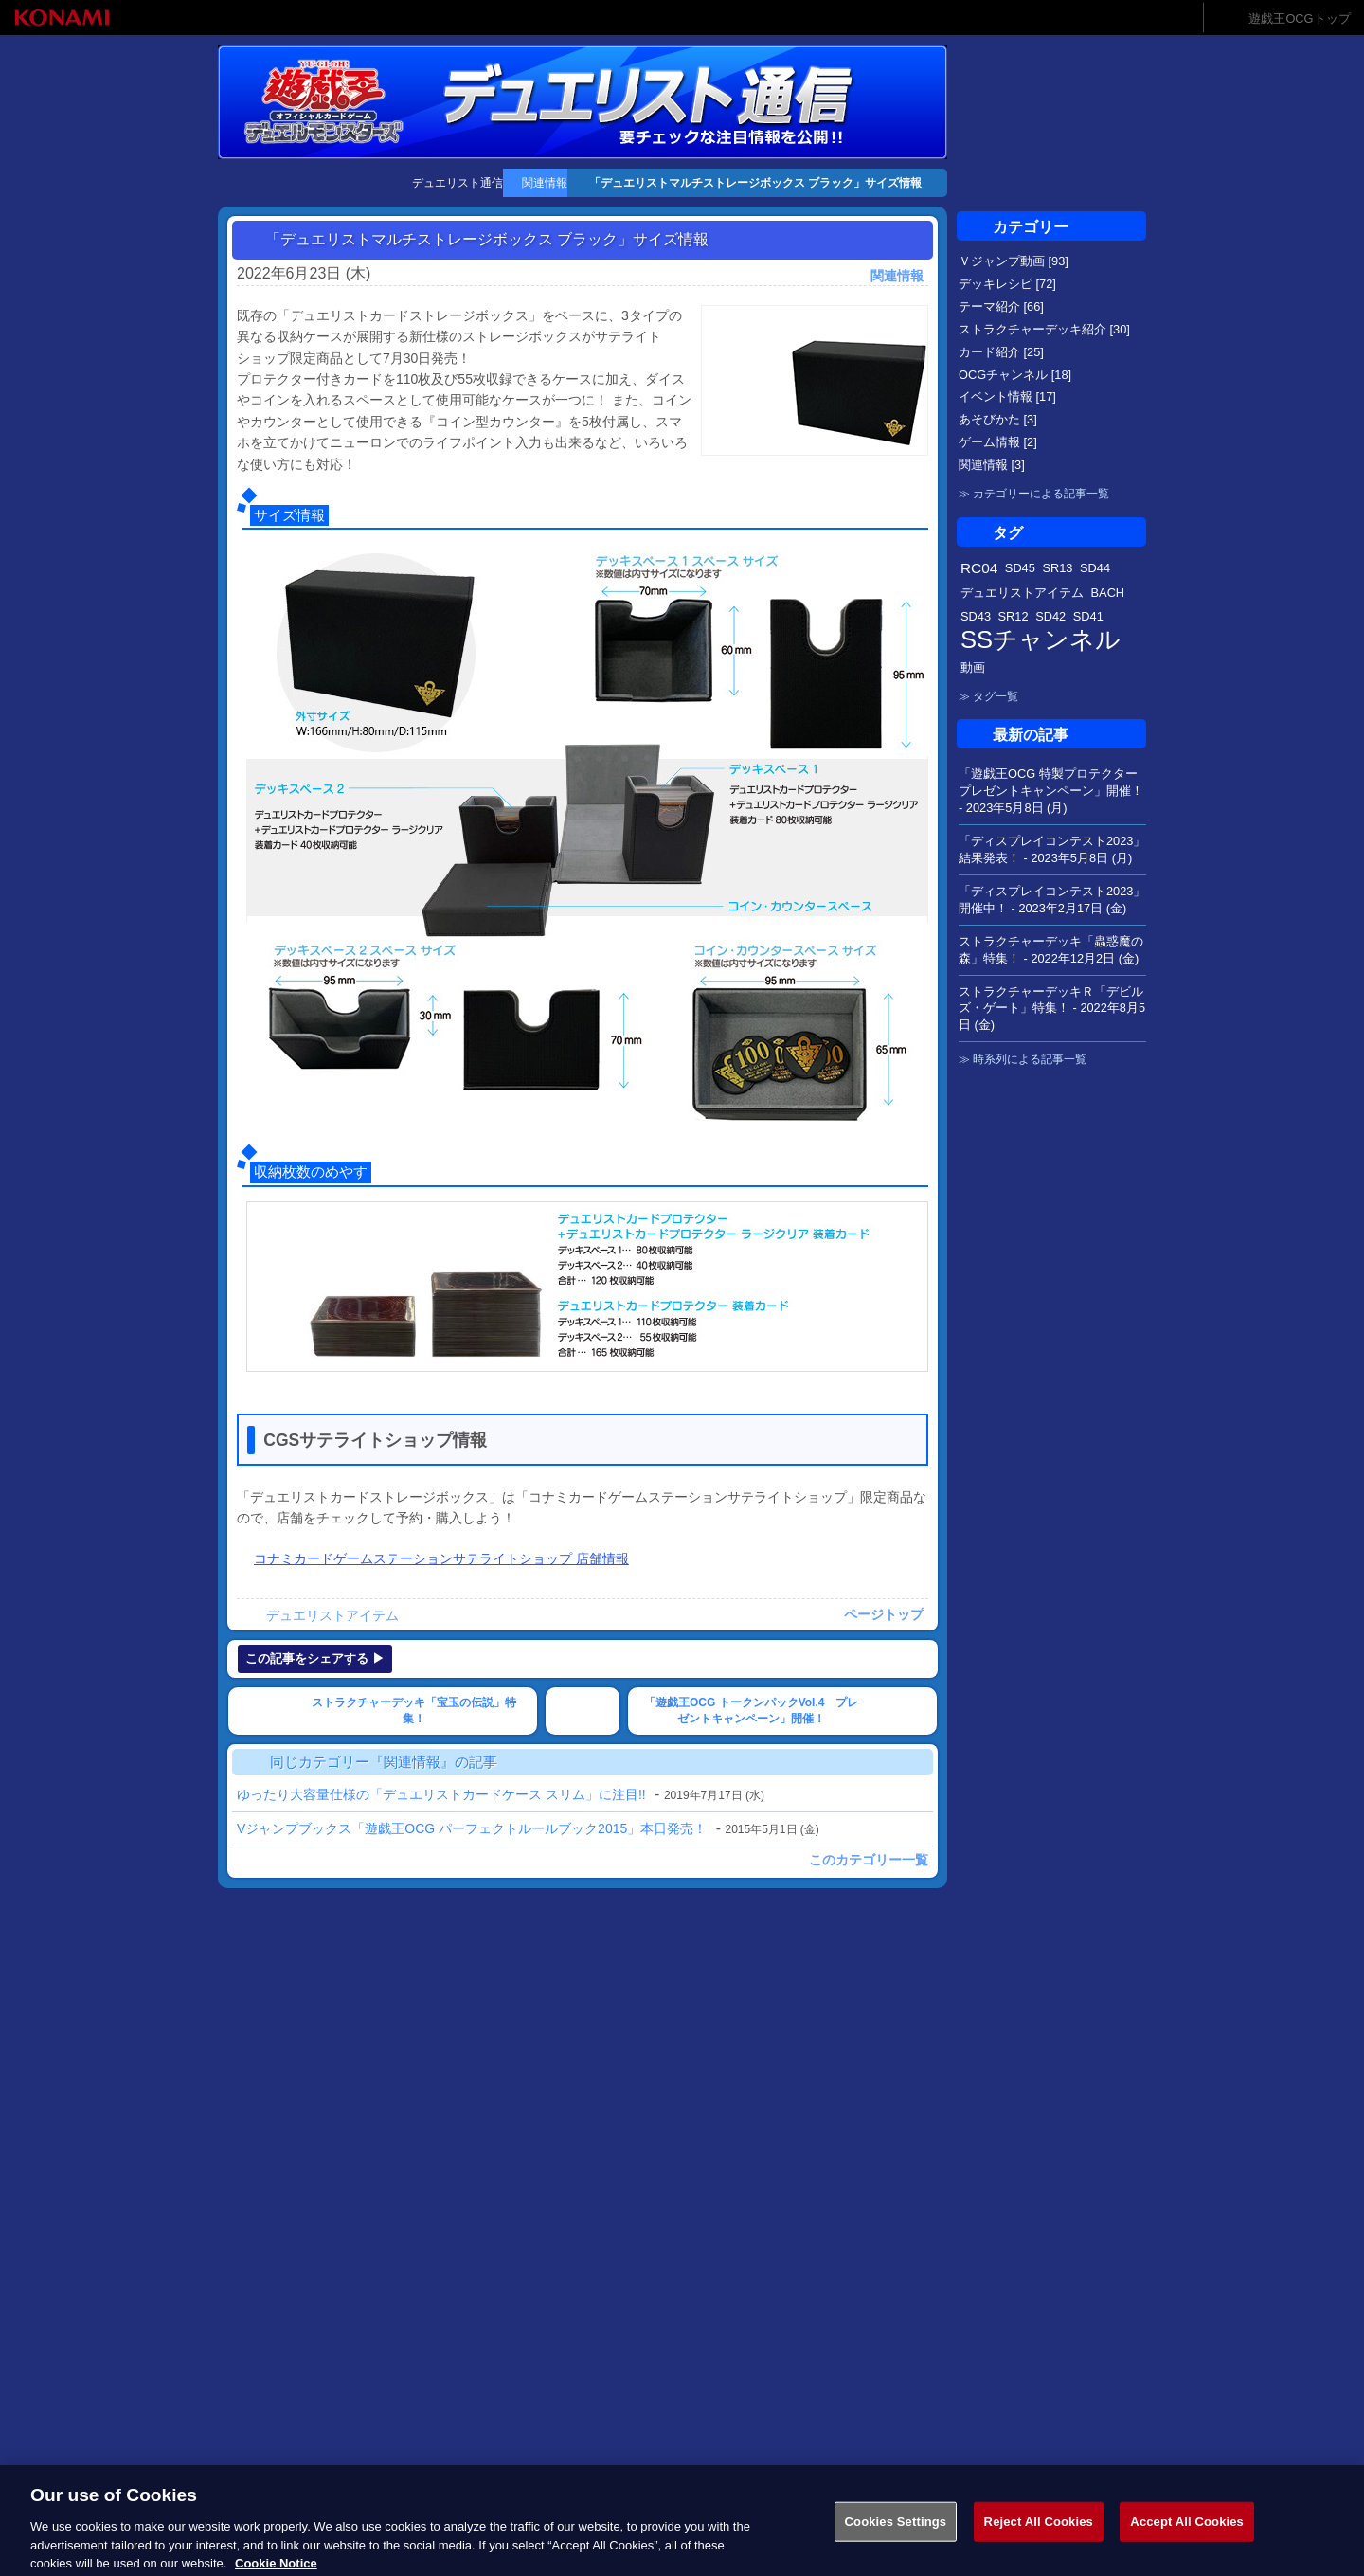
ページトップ (884, 1614)
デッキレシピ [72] (1007, 284)
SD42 (1050, 616)
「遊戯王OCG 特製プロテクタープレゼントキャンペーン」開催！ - (1051, 790)
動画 (972, 667)
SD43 (975, 616)
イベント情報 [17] (1007, 396)
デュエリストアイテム (332, 1615)
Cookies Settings (896, 2538)
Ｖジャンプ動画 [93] (1013, 261)
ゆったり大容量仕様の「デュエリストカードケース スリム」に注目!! (441, 1794)
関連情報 (544, 182)
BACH (1108, 592)
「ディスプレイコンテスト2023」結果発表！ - (1052, 849)
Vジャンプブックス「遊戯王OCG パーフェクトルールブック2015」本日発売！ (472, 1828)
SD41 (1088, 616)
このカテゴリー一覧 (868, 1859)
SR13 (1057, 568)
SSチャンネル (1040, 639)
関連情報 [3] (992, 465)
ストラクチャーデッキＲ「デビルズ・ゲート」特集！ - (1052, 1008)
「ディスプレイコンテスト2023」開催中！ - (1052, 899)
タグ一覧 (995, 696)
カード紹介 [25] (1001, 352)
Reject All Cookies (1038, 2538)
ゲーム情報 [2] (998, 442)
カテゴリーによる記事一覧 (1041, 493)
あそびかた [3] (998, 419)
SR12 (1013, 616)
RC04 (978, 568)
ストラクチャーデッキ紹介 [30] (1044, 329)
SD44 (1095, 568)
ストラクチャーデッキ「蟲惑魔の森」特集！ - (1051, 949)
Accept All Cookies (1187, 2538)
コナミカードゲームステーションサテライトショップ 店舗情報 (441, 1558)
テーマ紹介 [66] (1001, 306)
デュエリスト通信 (457, 182)
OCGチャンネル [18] (1015, 375)
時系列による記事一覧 (1029, 1059)
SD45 (1020, 568)
